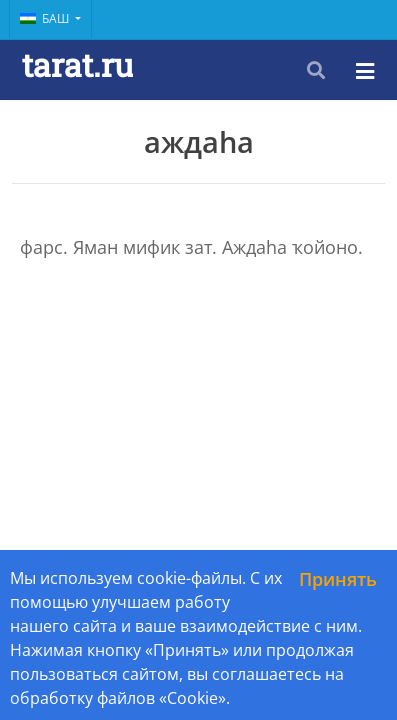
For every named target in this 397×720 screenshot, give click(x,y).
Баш (46, 18)
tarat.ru (77, 64)
